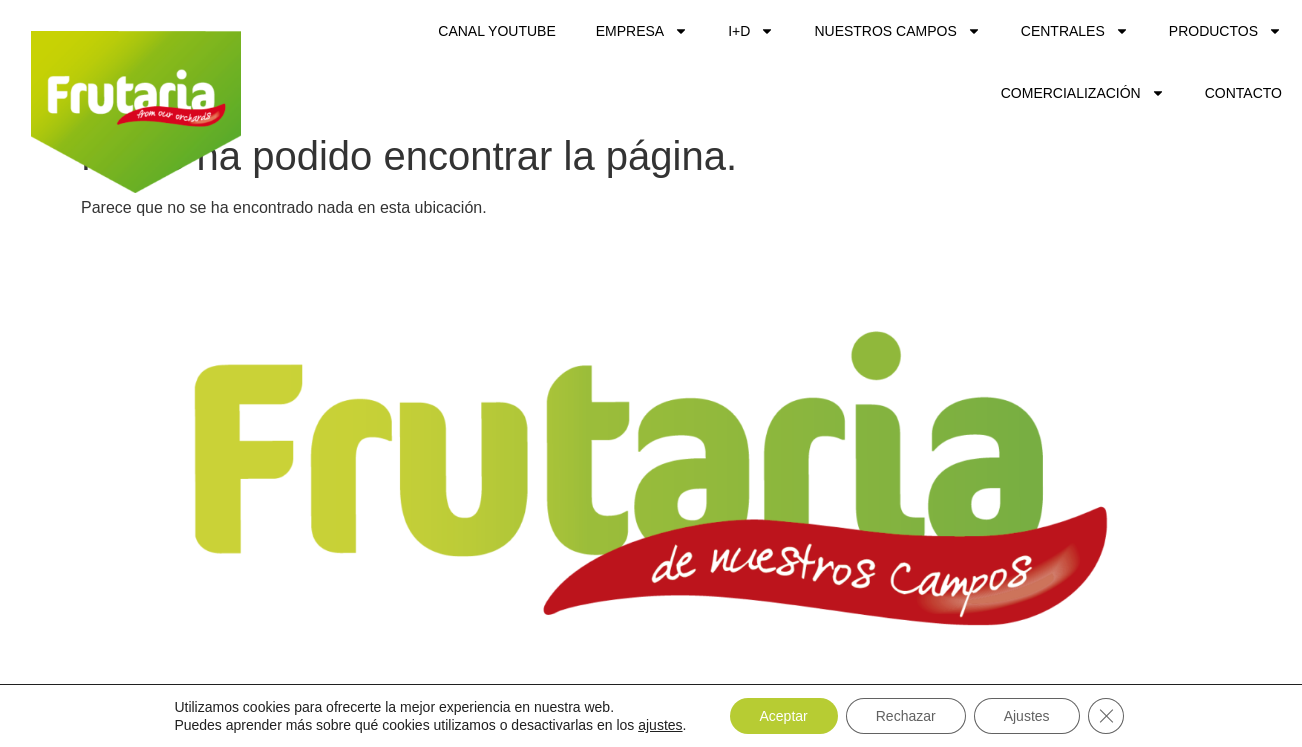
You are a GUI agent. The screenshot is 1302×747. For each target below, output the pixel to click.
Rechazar (906, 716)
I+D (751, 31)
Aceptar (784, 716)
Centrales (1075, 31)
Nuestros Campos (897, 31)
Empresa (642, 31)
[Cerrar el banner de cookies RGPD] (1106, 716)
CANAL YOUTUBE (496, 31)
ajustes (660, 725)
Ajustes (1027, 716)
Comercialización (1083, 93)
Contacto (1243, 93)
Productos (1225, 31)
